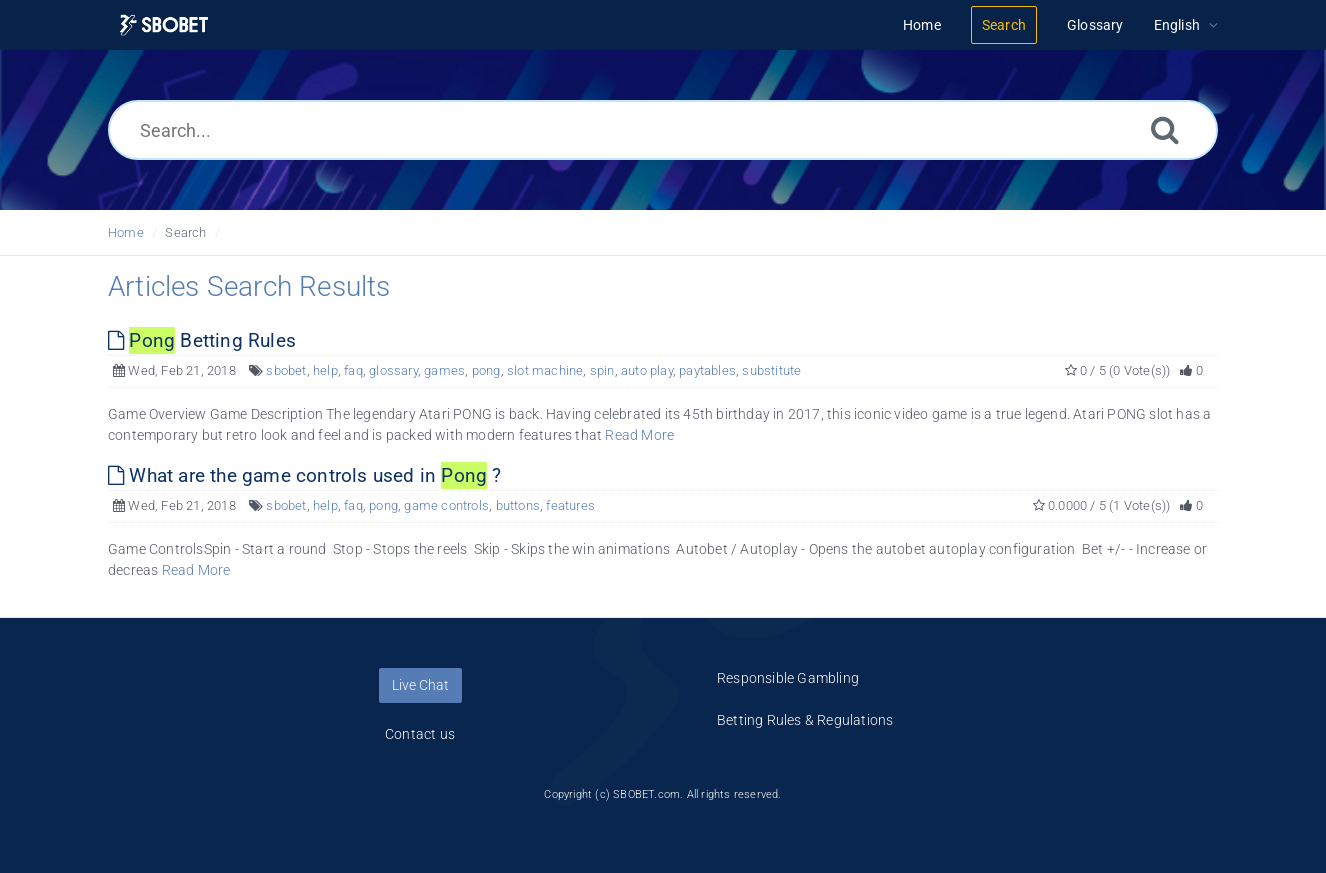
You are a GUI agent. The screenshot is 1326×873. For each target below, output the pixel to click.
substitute (771, 370)
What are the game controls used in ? (305, 475)
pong (486, 370)
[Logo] (164, 25)
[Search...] (663, 130)
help (325, 370)
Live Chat (420, 685)
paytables (707, 370)
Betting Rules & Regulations (805, 720)
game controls (446, 505)
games (444, 370)
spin (602, 370)
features (570, 505)
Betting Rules (202, 340)
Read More (639, 435)
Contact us (420, 734)
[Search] (1165, 129)
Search (185, 232)
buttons (518, 505)
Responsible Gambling (788, 678)
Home (126, 232)
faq (353, 370)
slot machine (545, 370)
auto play (647, 370)
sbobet (286, 370)
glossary (393, 370)
